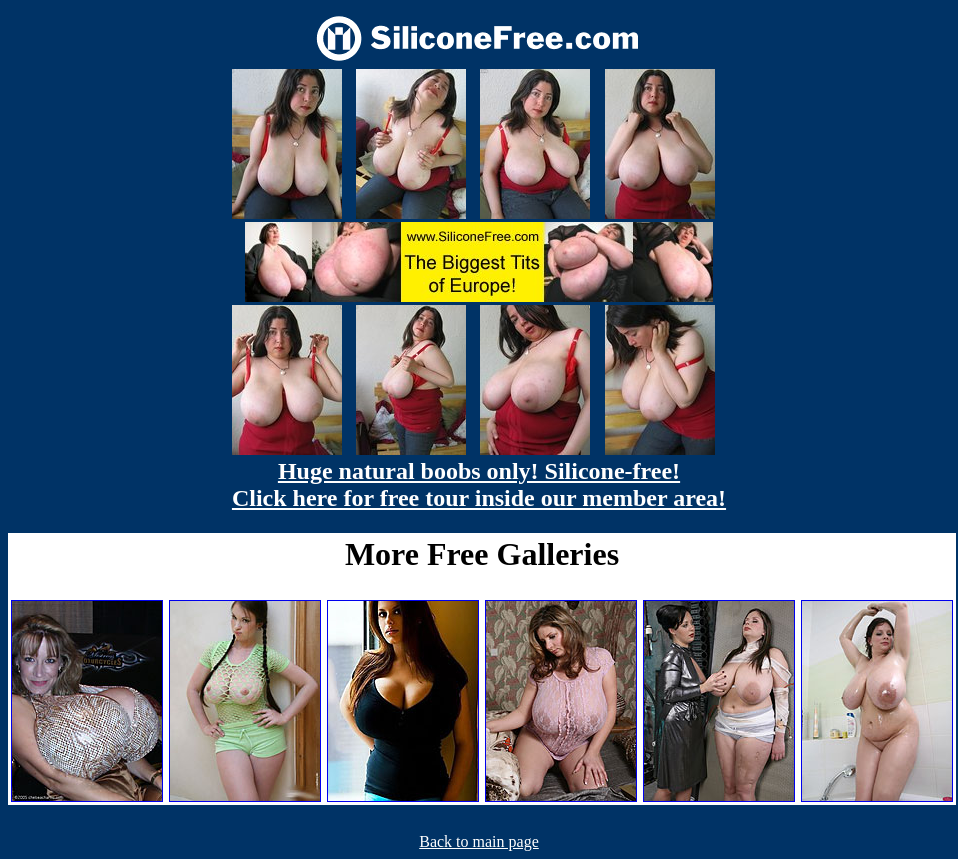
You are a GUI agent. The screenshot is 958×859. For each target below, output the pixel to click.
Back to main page (479, 841)
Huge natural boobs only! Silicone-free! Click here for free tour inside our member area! (479, 484)
